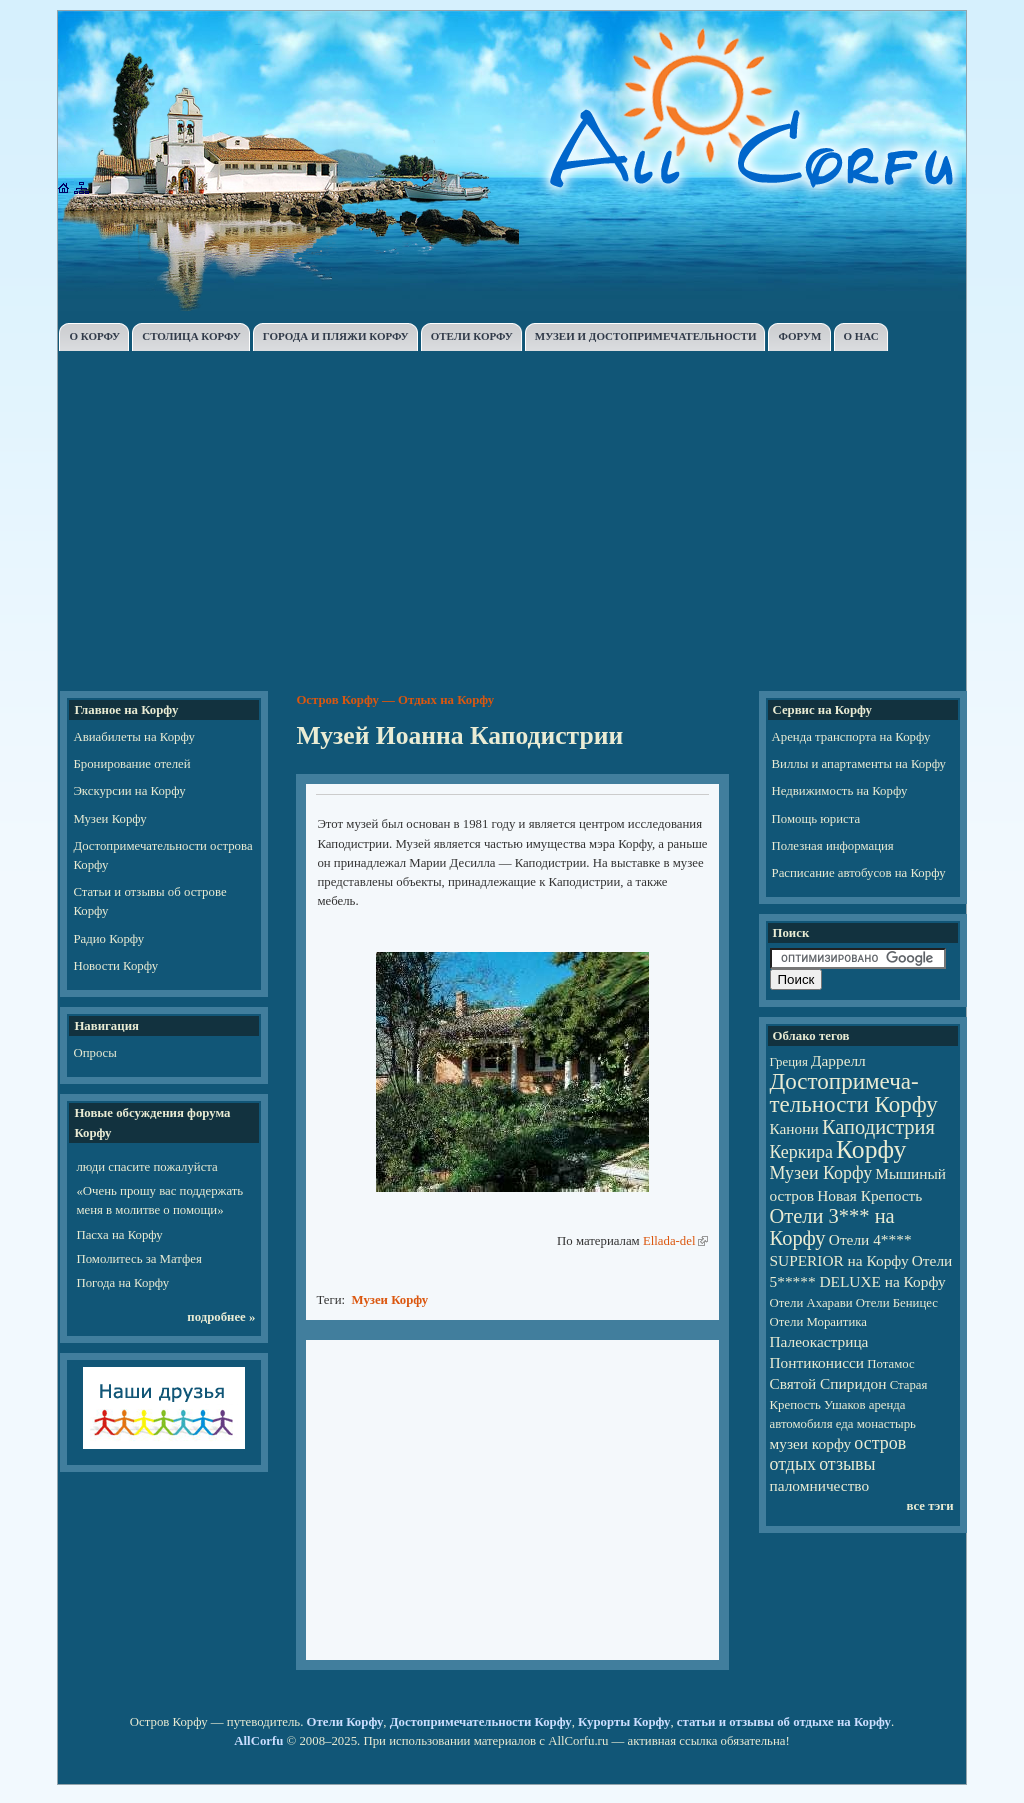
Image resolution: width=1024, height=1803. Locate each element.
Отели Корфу (345, 1722)
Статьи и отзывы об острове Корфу (149, 901)
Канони (794, 1128)
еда (845, 1424)
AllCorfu (258, 1741)
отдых (793, 1464)
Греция (789, 1062)
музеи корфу (811, 1443)
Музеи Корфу (109, 819)
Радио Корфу (108, 939)
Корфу (871, 1149)
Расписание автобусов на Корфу (859, 873)
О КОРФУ (94, 336)
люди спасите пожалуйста (146, 1167)
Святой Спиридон (828, 1383)
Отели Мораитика (818, 1322)
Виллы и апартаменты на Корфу (859, 764)
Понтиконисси (817, 1362)
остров (880, 1443)
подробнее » (221, 1317)
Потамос (890, 1364)
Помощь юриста (816, 819)
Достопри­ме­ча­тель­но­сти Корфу (854, 1092)
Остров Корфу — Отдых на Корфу (395, 700)
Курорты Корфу (624, 1722)
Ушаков (844, 1405)
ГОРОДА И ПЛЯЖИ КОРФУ (336, 336)
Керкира (801, 1152)
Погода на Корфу (122, 1283)
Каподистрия (878, 1127)
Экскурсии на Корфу (129, 791)
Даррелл (838, 1060)
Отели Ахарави (811, 1303)
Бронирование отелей (131, 764)
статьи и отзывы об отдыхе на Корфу (784, 1722)
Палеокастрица (819, 1341)
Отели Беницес (897, 1303)
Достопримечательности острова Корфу (162, 855)
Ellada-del (669, 1241)
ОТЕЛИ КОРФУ (472, 336)
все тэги (929, 1506)
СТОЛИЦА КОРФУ (191, 336)
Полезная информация (833, 846)
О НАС (861, 336)
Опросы (94, 1053)
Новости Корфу (115, 966)
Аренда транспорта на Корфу (851, 737)
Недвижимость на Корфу (840, 791)
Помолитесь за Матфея (138, 1259)
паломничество (820, 1485)
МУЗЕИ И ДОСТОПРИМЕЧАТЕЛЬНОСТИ (646, 336)
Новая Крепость (869, 1195)
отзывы (847, 1464)
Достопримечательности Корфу (481, 1722)
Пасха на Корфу (119, 1235)
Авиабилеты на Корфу (133, 737)
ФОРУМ (799, 336)
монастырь (886, 1424)
